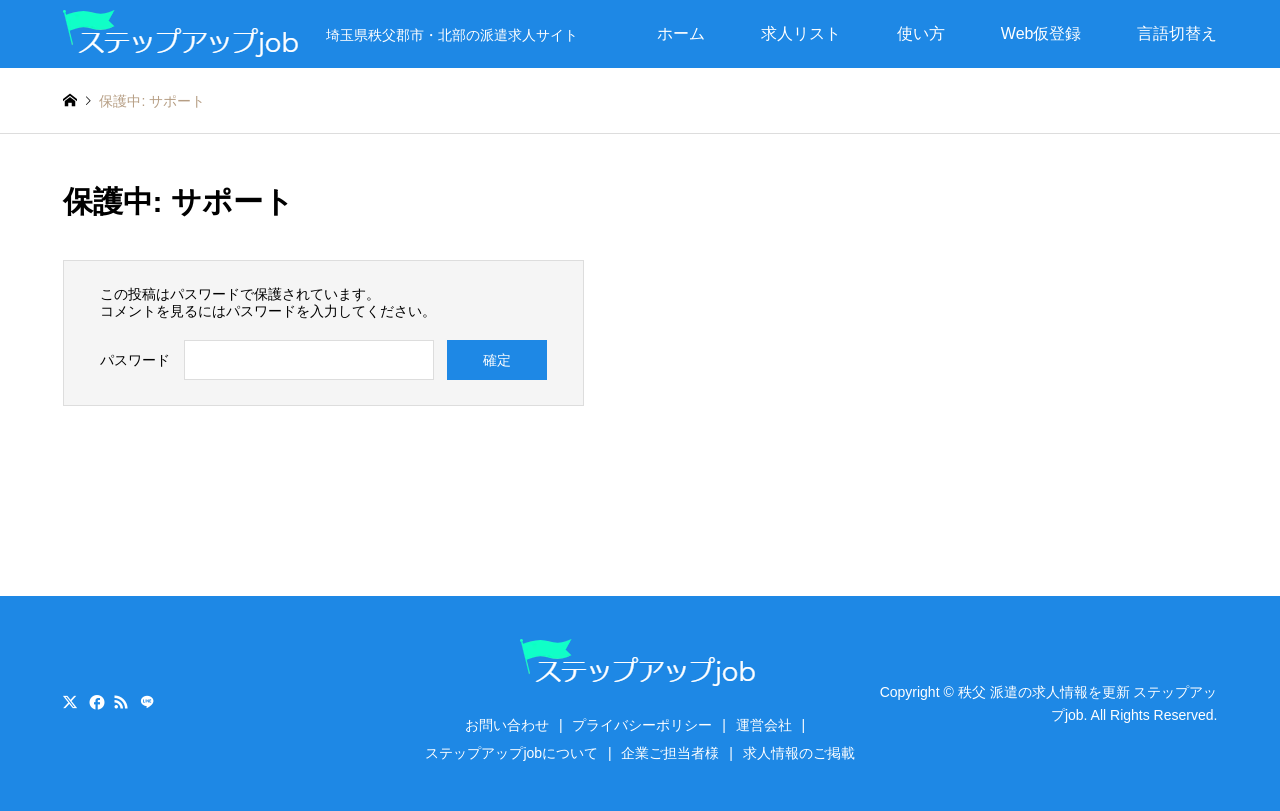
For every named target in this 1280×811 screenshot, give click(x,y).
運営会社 (764, 725)
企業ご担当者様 (670, 753)
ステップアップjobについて (511, 753)
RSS (121, 702)
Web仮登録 (1041, 33)
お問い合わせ (507, 725)
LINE (147, 702)
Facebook (95, 702)
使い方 (921, 33)
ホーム (681, 33)
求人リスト (801, 33)
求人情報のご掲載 (799, 753)
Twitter (70, 702)
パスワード (135, 360)
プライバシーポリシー (642, 725)
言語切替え (1177, 33)
